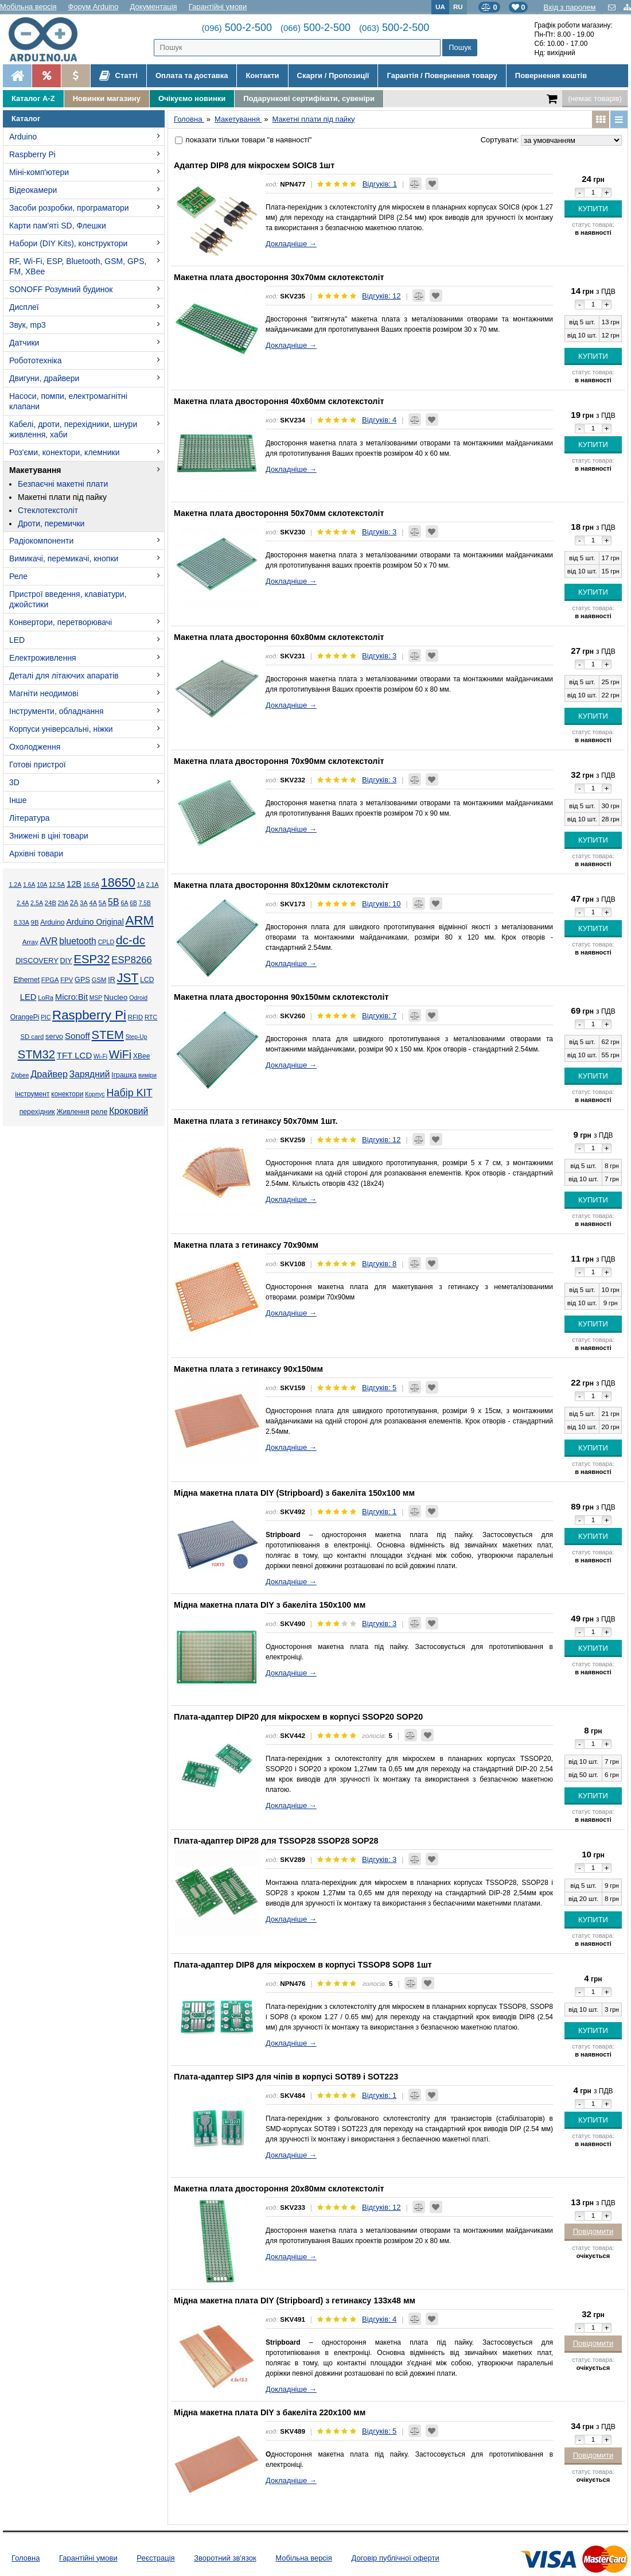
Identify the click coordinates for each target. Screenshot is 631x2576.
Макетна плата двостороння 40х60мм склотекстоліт (279, 401)
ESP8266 (131, 960)
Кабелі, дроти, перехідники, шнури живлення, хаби (73, 429)
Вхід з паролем (569, 7)
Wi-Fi (100, 1056)
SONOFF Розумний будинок (60, 289)
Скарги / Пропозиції (333, 75)
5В (113, 902)
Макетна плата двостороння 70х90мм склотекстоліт (279, 761)
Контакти (262, 75)
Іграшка (124, 1075)
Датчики (24, 342)
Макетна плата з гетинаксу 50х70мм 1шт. (256, 1121)
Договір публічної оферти (395, 2558)
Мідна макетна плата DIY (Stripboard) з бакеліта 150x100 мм (294, 1493)
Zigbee (20, 1075)
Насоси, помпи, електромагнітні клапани (68, 401)
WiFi (120, 1054)
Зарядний (89, 1074)
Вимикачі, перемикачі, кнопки (63, 558)
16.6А (91, 884)
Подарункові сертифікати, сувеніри (309, 98)
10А (42, 885)
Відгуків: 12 (381, 296)
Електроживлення (42, 657)
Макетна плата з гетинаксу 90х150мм (248, 1369)
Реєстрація (155, 2558)
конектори (67, 1094)
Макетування (35, 470)
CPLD (106, 941)
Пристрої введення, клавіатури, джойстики (68, 599)
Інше (18, 800)
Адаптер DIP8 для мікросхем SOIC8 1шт (254, 165)
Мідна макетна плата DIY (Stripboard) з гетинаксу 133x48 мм (294, 2300)
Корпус (94, 1094)
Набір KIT (129, 1093)
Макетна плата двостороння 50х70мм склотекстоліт (279, 513)
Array (30, 941)
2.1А (152, 884)
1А (141, 884)
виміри (147, 1075)
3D (14, 782)
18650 (118, 882)
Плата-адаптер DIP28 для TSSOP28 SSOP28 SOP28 (276, 1840)
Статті (118, 76)
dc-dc (130, 939)
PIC (45, 1017)
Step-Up (136, 1037)
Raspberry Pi (32, 154)
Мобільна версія (28, 6)
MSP (95, 998)
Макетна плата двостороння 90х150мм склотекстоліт (281, 997)
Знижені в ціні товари (48, 835)
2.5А (36, 902)
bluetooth (77, 941)
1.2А (15, 884)
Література (29, 818)
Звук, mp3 (27, 324)
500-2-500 (237, 27)
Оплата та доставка (191, 75)
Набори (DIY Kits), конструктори (68, 243)
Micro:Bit (71, 997)
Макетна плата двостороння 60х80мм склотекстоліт (279, 637)
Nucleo (115, 997)
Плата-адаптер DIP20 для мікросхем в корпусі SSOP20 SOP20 (298, 1716)
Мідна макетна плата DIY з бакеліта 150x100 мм (269, 1604)
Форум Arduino (93, 6)
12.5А (57, 884)
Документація (153, 6)
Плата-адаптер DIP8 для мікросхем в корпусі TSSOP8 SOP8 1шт (303, 1964)
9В (35, 922)
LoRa (45, 997)
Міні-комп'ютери (39, 172)
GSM (99, 979)
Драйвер (49, 1074)
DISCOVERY (37, 961)
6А (124, 902)
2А (74, 903)
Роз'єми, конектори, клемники (64, 452)
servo (54, 1037)
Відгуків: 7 (379, 1015)
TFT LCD (74, 1055)
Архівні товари (36, 853)
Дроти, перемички (51, 523)
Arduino (23, 136)
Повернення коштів (551, 75)
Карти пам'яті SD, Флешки (57, 225)
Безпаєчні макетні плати (63, 483)
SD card (32, 1036)
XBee (141, 1056)
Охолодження (34, 746)
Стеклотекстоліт (48, 510)
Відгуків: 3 (379, 531)
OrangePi (25, 1017)
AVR (48, 941)
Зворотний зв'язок (225, 2558)
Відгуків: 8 (379, 1263)
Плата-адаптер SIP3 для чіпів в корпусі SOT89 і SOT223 (286, 2076)
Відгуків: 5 (379, 1387)
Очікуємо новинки (191, 98)
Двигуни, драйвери (44, 378)
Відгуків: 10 (381, 903)
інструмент (32, 1094)
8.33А (21, 923)
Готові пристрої (37, 764)
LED (17, 640)
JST (128, 978)
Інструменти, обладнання (56, 711)
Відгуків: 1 (380, 184)
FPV (66, 979)
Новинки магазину (107, 98)
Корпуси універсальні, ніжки (61, 729)
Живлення (72, 1112)
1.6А (29, 885)
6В (133, 903)
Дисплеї (24, 307)
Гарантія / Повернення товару (442, 75)
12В (74, 884)
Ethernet (27, 980)
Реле (18, 576)
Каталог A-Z (33, 98)
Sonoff (77, 1036)
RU (458, 6)
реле (99, 1111)
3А (83, 902)
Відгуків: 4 (379, 420)
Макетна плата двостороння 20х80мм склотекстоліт (279, 2188)
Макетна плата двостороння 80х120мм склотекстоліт (281, 885)
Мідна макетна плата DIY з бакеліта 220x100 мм (269, 2412)
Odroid (138, 997)
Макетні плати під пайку (62, 497)
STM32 (36, 1054)
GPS (82, 980)
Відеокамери (33, 190)
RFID (135, 1017)
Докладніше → (291, 243)
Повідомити (593, 2231)
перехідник (37, 1112)
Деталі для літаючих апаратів (64, 675)
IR (111, 980)
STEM (108, 1035)
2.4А (23, 903)
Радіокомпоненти (41, 540)
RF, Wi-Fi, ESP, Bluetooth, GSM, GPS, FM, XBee (77, 266)
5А (102, 902)
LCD (147, 980)
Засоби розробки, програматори (69, 207)
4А (93, 902)
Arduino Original (94, 921)
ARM (140, 920)
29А (63, 903)
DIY (66, 961)
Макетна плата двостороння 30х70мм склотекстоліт (279, 277)
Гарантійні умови (218, 6)
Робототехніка (35, 360)
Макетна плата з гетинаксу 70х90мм (246, 1245)
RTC (151, 1017)
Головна (25, 2558)
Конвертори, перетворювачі (60, 622)
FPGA (50, 979)
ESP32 (91, 959)
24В (50, 902)
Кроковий (128, 1111)
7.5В (145, 903)
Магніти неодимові (44, 693)
